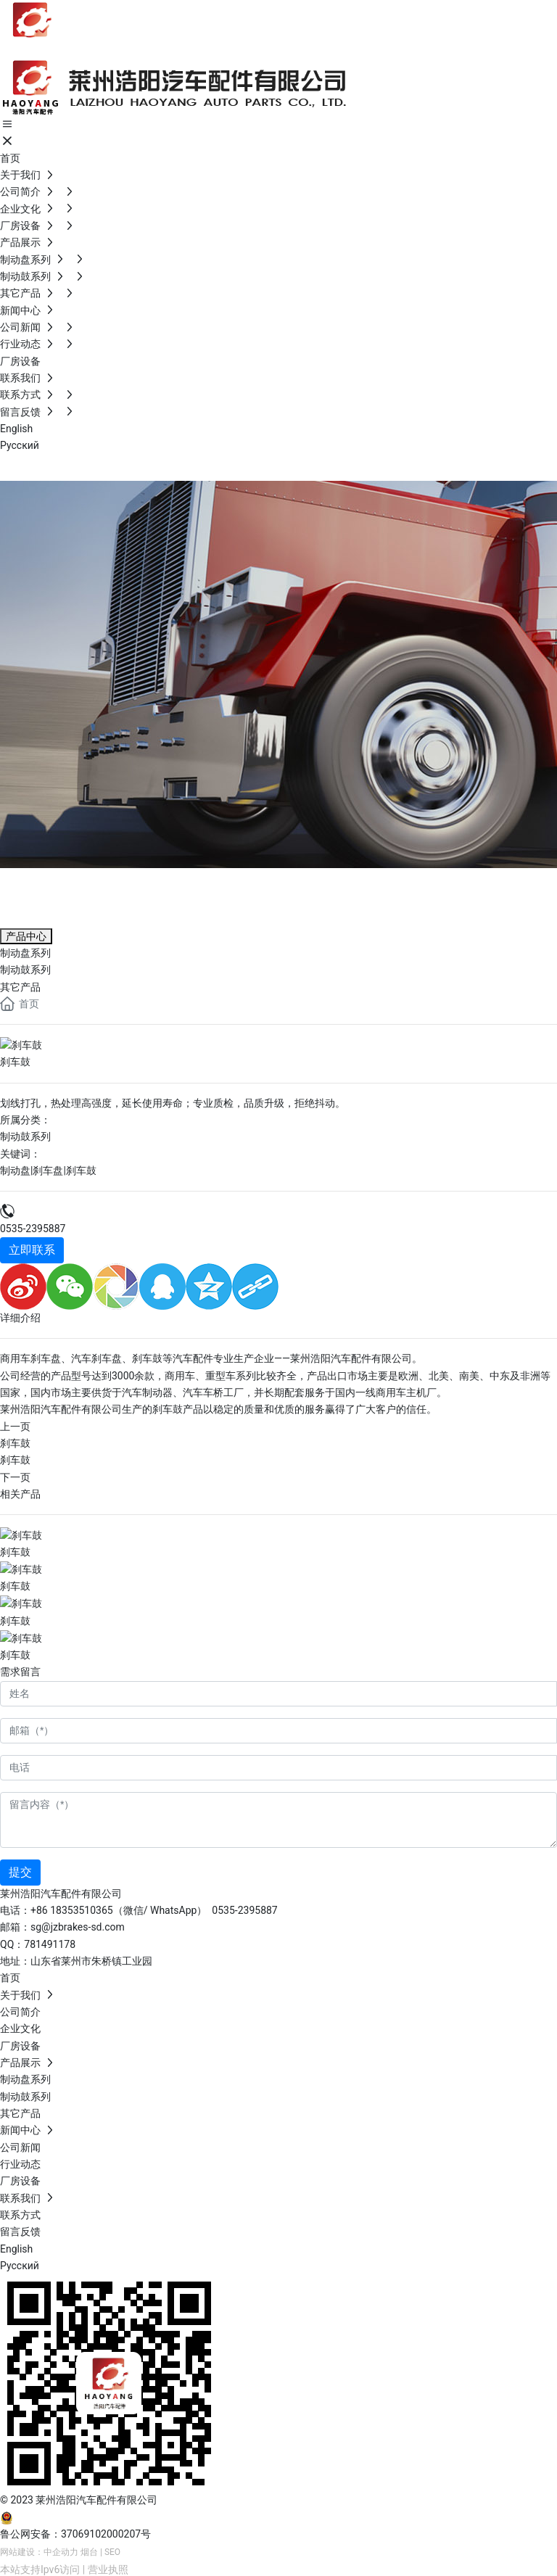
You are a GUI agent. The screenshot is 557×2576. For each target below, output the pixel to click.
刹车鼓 (15, 1442)
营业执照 (108, 2567)
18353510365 (81, 1908)
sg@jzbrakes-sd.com (77, 1925)
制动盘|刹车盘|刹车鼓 (48, 1170)
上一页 (15, 1426)
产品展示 (58, 885)
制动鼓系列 (25, 1136)
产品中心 (26, 936)
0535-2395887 (32, 1228)
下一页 (15, 1476)
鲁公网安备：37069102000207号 (75, 2532)
